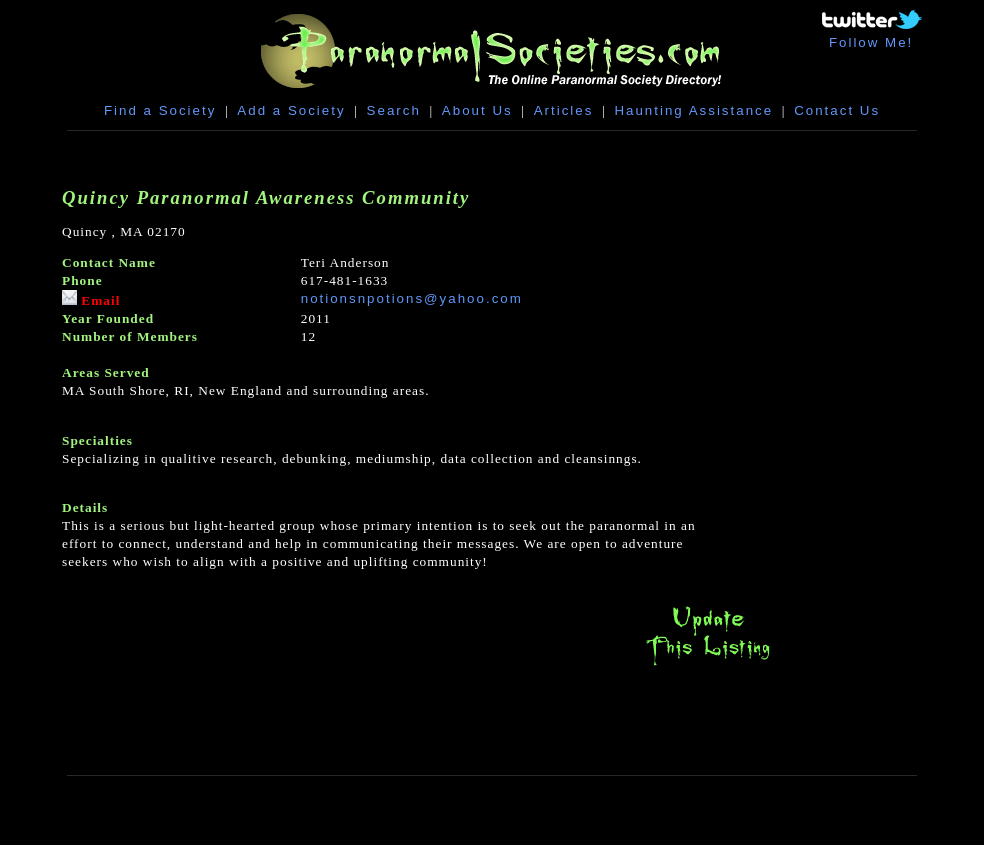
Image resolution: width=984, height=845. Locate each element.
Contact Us (837, 110)
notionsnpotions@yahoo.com (412, 298)
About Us (477, 110)
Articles (564, 110)
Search (394, 110)
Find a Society (160, 110)
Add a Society (291, 110)
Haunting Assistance (693, 110)
